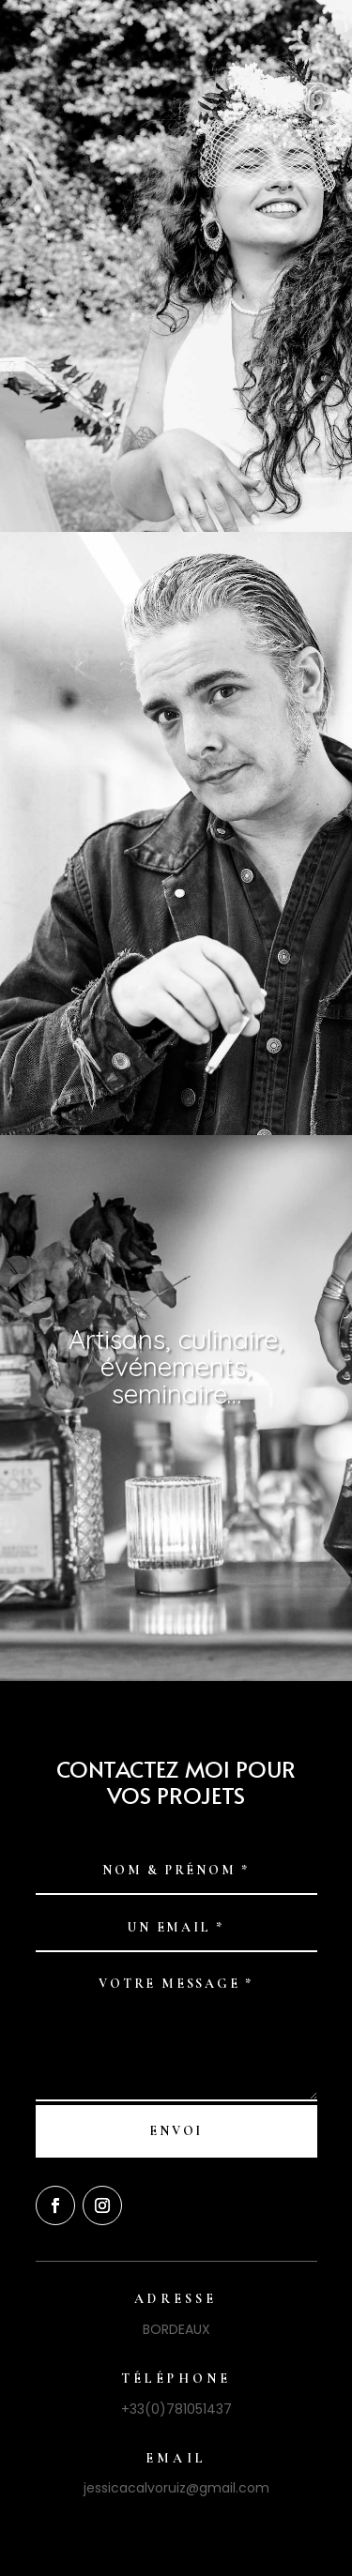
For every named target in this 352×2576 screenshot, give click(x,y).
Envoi (176, 2131)
